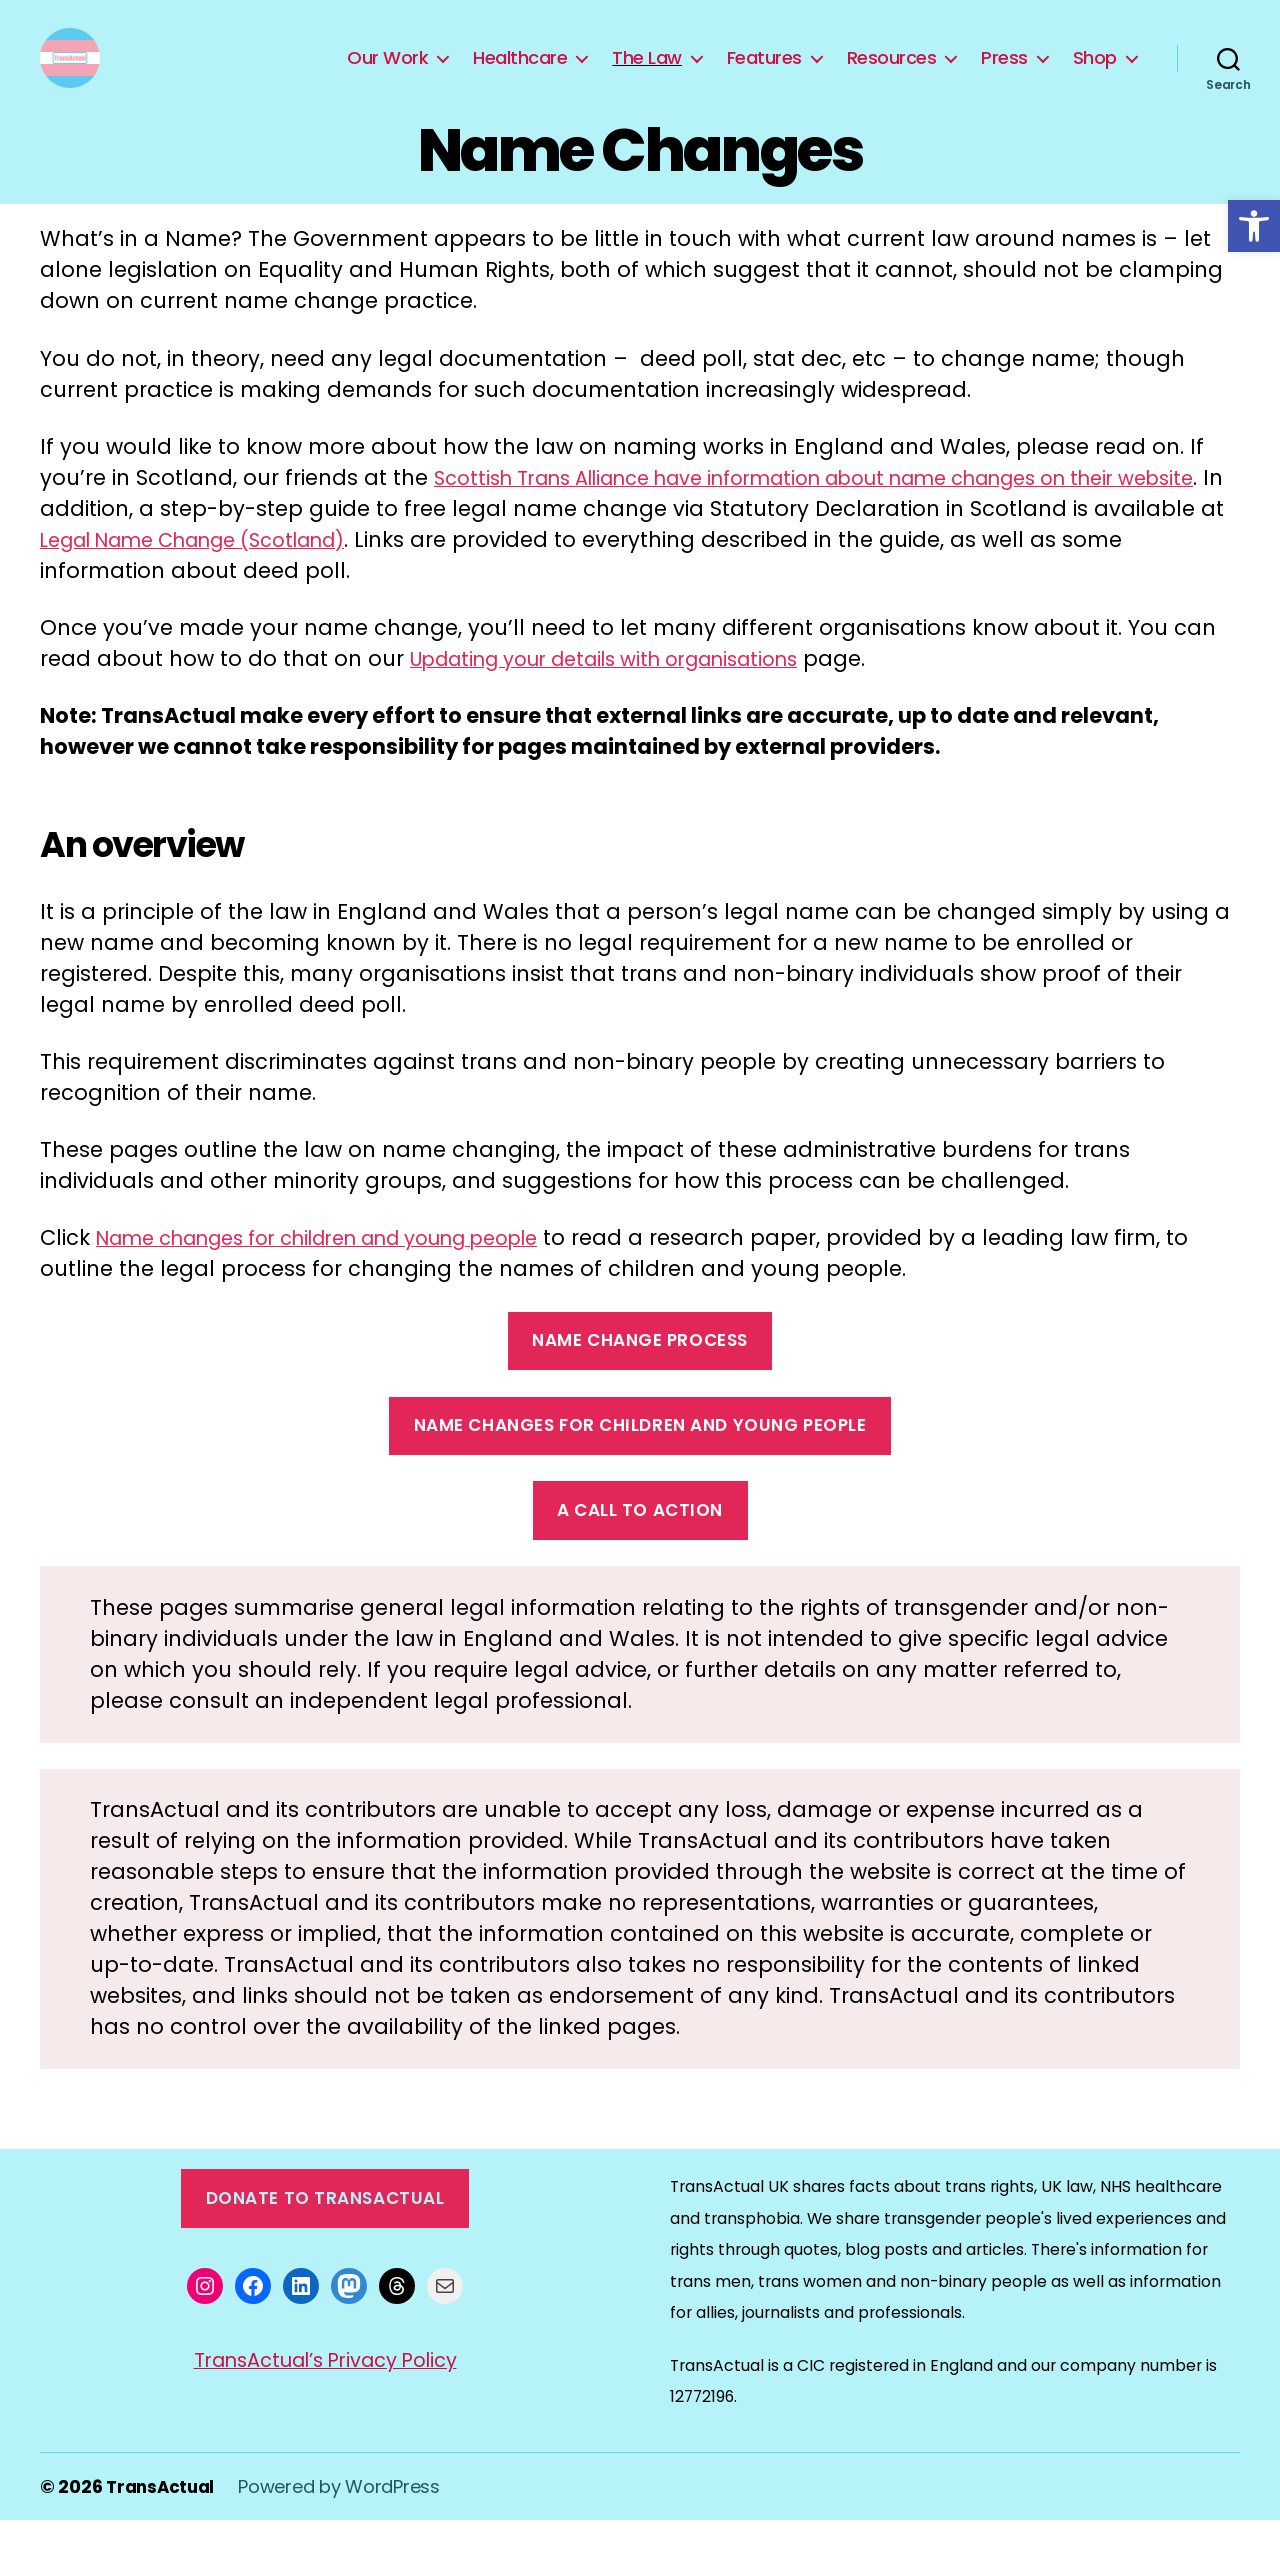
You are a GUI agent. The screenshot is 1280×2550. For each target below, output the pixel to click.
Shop (1095, 73)
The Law (647, 73)
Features (764, 73)
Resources (892, 73)
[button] (1254, 226)
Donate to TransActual (325, 2228)
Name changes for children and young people (347, 1267)
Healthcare (520, 73)
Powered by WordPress (345, 2516)
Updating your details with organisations (627, 688)
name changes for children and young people (640, 1455)
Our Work (387, 73)
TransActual (163, 2516)
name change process (640, 1370)
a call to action (640, 1540)
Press (1004, 73)
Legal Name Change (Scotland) (348, 569)
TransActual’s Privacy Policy (325, 2389)
